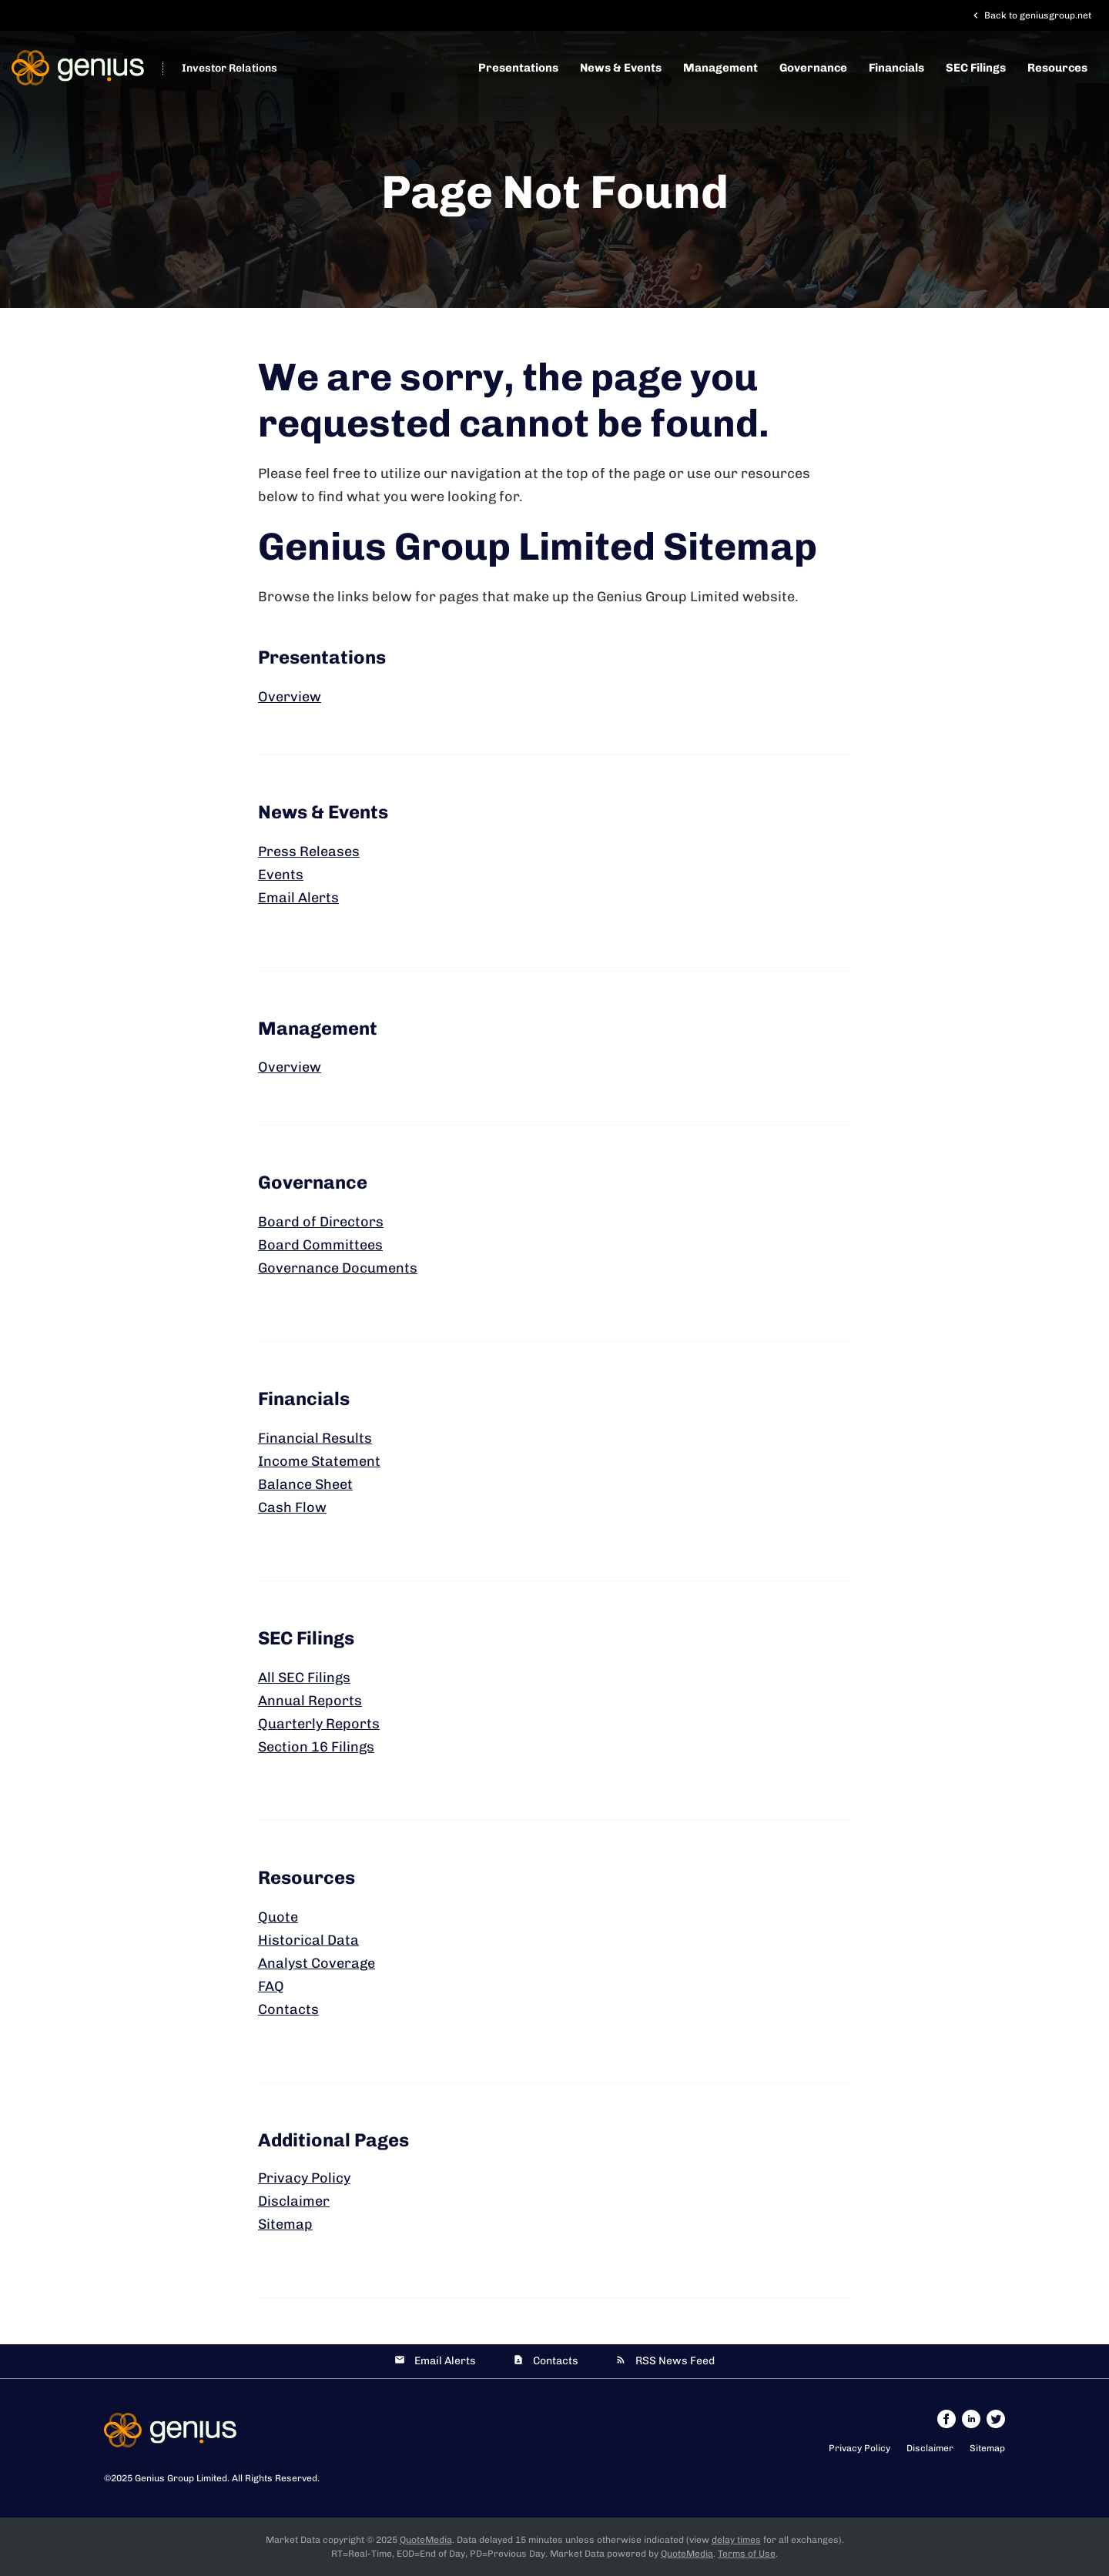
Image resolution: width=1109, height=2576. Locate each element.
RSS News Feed (675, 2360)
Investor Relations (229, 68)
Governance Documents (337, 1268)
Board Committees (320, 1244)
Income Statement (319, 1461)
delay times (736, 2539)
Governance (813, 68)
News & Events (621, 68)
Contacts (288, 2009)
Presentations (518, 68)
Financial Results (315, 1438)
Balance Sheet (305, 1484)
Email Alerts (298, 897)
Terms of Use (747, 2553)
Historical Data (308, 1940)
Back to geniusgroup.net (1030, 15)
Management (720, 68)
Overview (289, 696)
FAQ (271, 1986)
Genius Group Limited (181, 2478)
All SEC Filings (304, 1677)
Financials (896, 68)
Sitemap (285, 2224)
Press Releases (309, 851)
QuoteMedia (426, 2539)
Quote (278, 1917)
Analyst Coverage (316, 1963)
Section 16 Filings (316, 1746)
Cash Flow (292, 1507)
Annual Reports (310, 1700)
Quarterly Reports (319, 1723)
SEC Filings (976, 68)
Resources (1057, 68)
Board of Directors (321, 1221)
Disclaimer (294, 2201)
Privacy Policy (304, 2178)
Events (280, 874)
